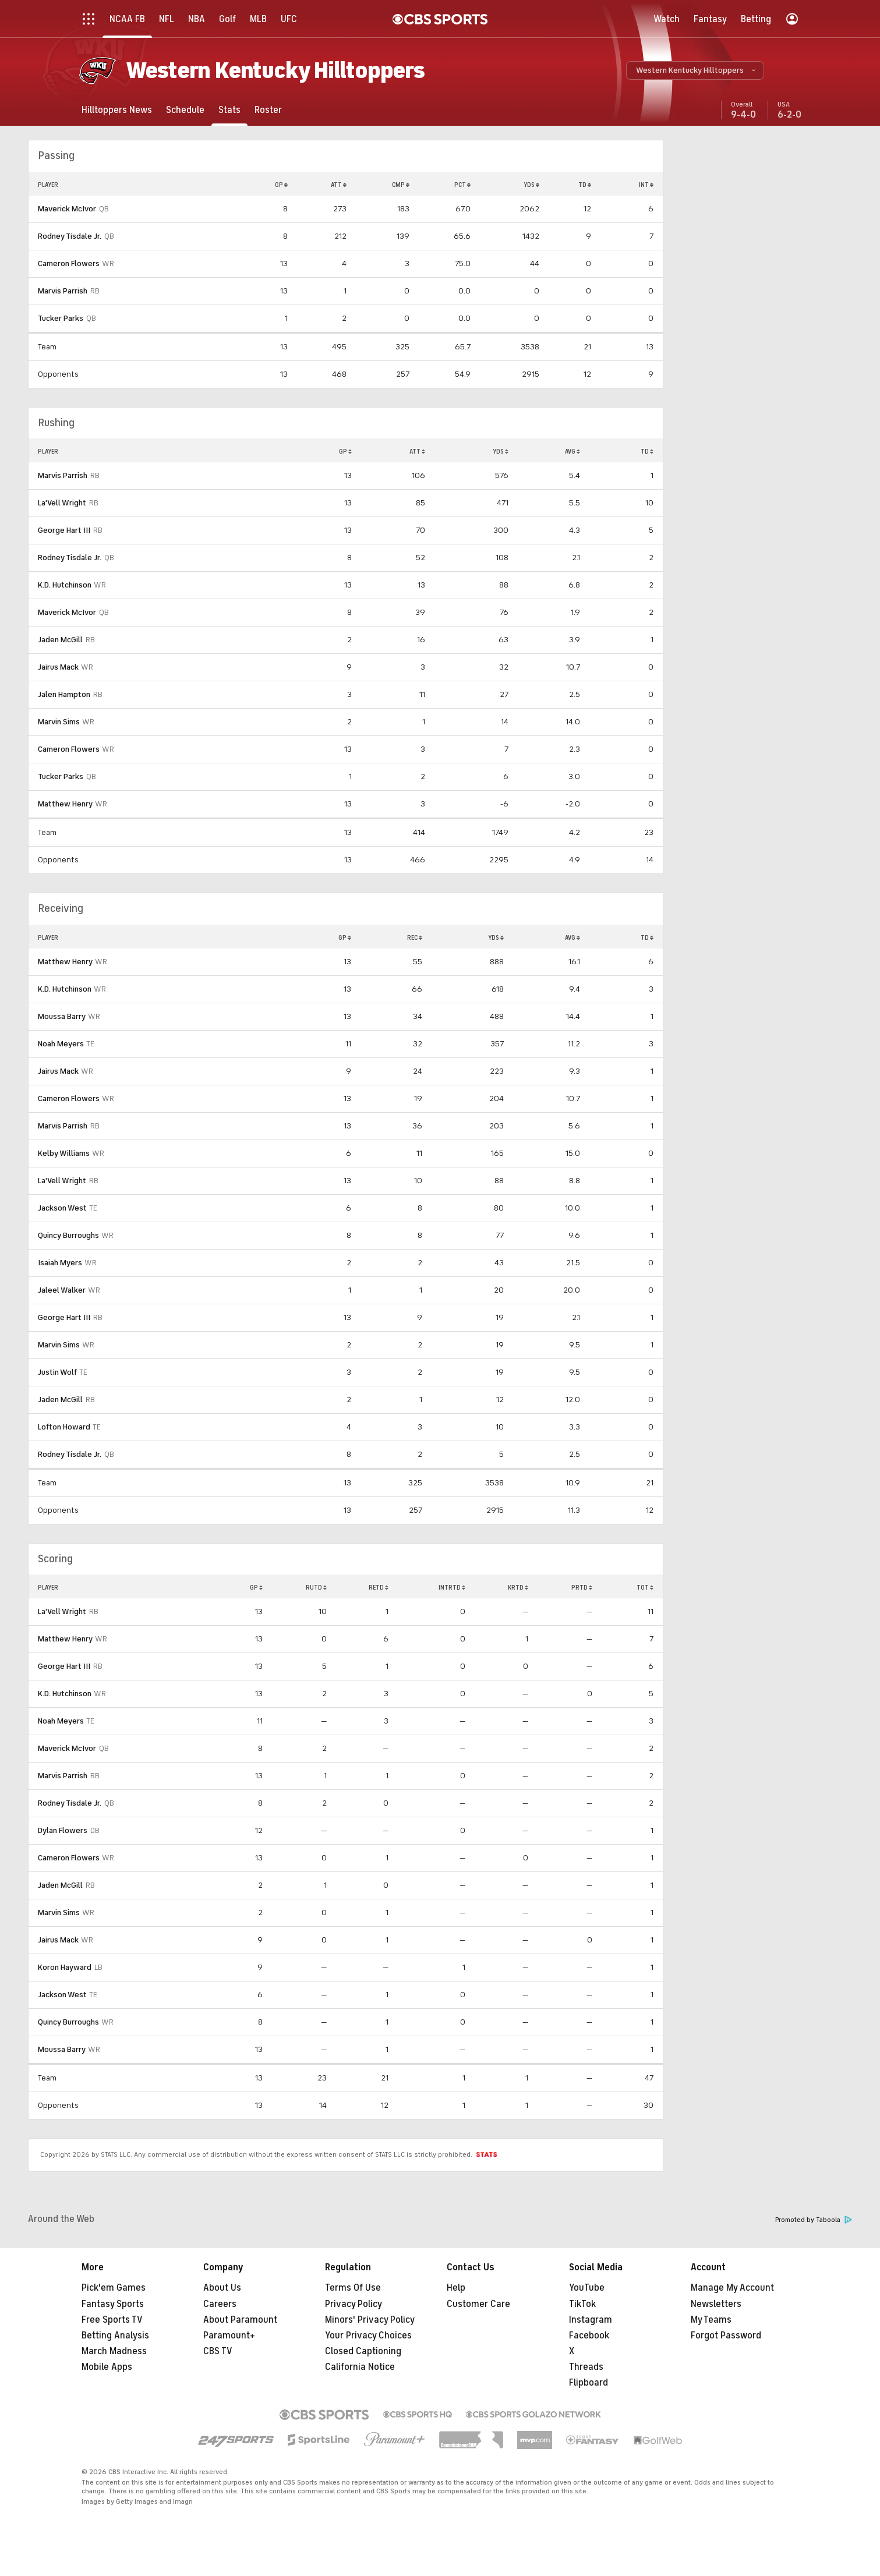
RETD (378, 1587)
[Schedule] (185, 110)
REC (414, 937)
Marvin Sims (59, 722)
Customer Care (478, 2304)
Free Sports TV (112, 2320)
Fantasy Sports (113, 2304)
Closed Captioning (363, 2351)
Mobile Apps (107, 2367)
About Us (222, 2288)
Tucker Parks (60, 318)
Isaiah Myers (60, 1263)
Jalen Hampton (64, 694)
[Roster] (268, 110)
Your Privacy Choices (368, 2335)
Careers (219, 2304)
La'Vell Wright (62, 503)
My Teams (711, 2320)
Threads (586, 2367)
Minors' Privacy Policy (370, 2320)
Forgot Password (726, 2335)
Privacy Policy (353, 2304)
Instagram (590, 2320)
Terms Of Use (353, 2288)
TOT (645, 1587)
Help (456, 2288)
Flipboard (588, 2383)
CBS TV (217, 2351)
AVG (572, 451)
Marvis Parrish (62, 291)
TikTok (582, 2304)
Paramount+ (229, 2335)
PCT (462, 185)
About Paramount (240, 2320)
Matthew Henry (65, 804)
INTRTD (452, 1587)
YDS (531, 185)
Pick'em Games (114, 2288)
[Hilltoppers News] (117, 110)
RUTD (316, 1587)
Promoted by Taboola (813, 2220)
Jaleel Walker (62, 1290)
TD (584, 185)
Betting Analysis (115, 2335)
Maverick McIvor (67, 209)
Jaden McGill (60, 640)
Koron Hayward (64, 1967)
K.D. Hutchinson (64, 585)
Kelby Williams (64, 1153)
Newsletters (716, 2304)
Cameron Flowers (69, 263)
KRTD (518, 1587)
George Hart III (64, 530)
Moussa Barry (62, 1016)
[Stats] (229, 110)
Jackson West (62, 1208)
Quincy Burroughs (68, 1235)
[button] (695, 70)
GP (281, 185)
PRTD (581, 1587)
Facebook (589, 2335)
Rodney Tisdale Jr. (69, 236)
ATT (339, 185)
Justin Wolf (57, 1372)
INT (646, 185)
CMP (400, 185)
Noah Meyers (61, 1044)
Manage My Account (732, 2288)
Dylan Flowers (62, 1830)
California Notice (360, 2367)
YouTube (587, 2288)
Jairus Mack (58, 667)
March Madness (114, 2351)
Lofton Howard (64, 1427)
